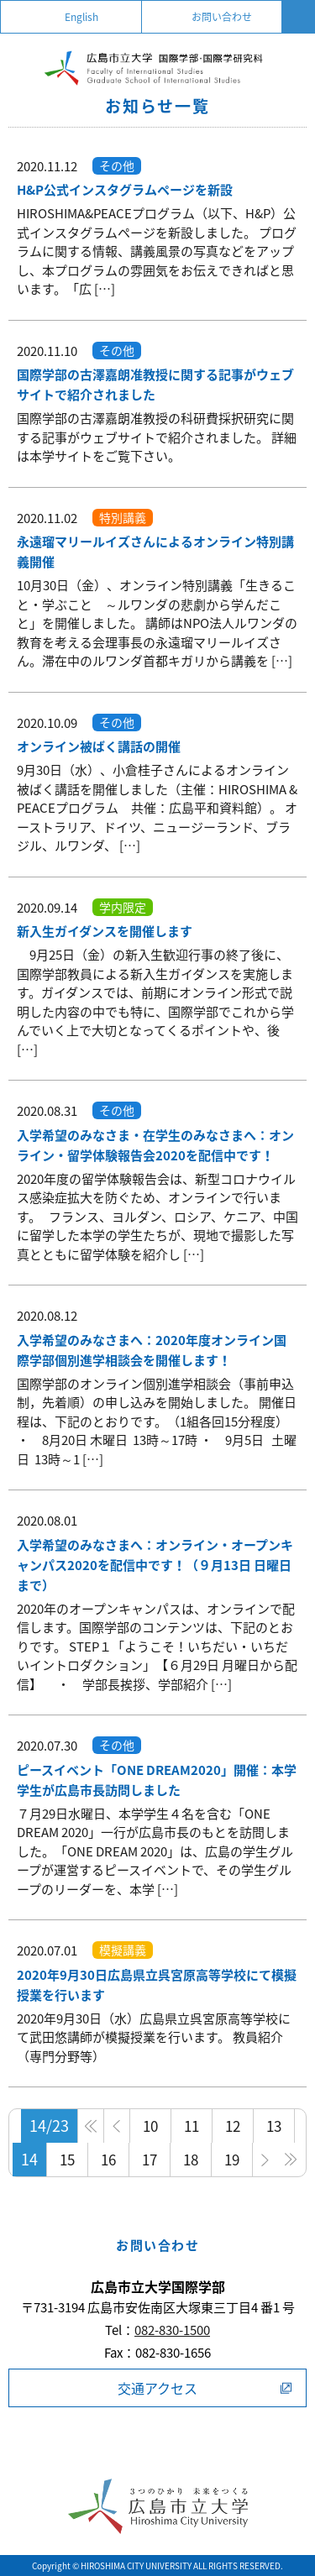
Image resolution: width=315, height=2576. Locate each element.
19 (231, 2159)
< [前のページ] (117, 2126)
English (81, 16)
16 (108, 2159)
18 (190, 2159)
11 (191, 2125)
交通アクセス (157, 2388)
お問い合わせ (222, 16)
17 (149, 2159)
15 (67, 2159)
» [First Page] (91, 2126)
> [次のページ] (265, 2159)
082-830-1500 (172, 2330)
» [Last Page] (290, 2159)
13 (273, 2125)
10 (150, 2125)
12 (232, 2125)
